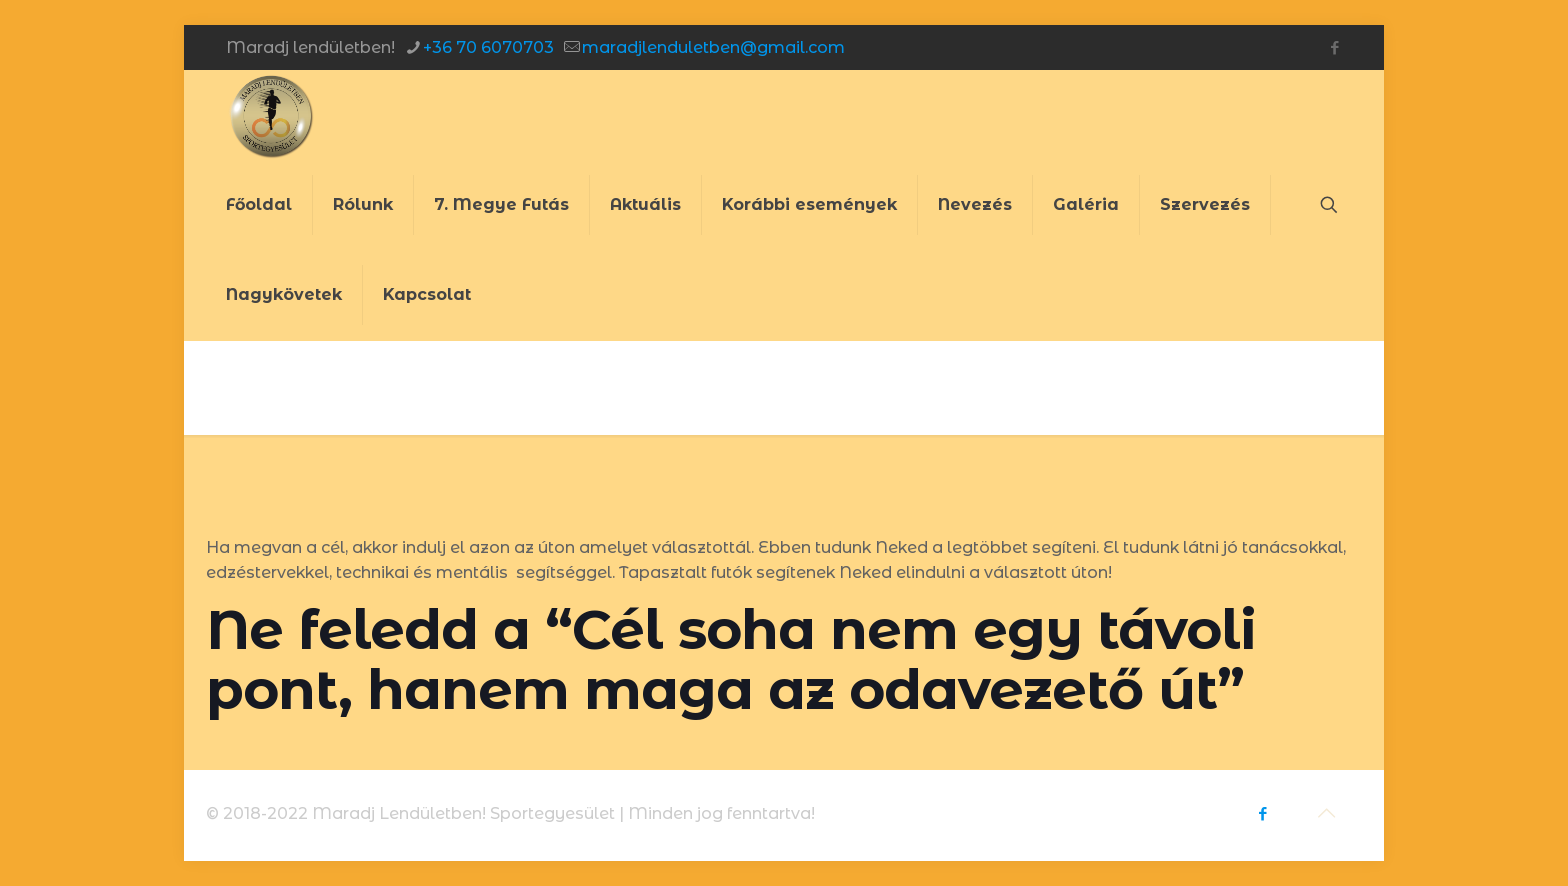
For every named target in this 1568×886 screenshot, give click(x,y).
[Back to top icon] (1326, 813)
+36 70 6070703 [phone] (488, 47)
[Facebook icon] (1334, 47)
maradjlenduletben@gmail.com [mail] (713, 47)
